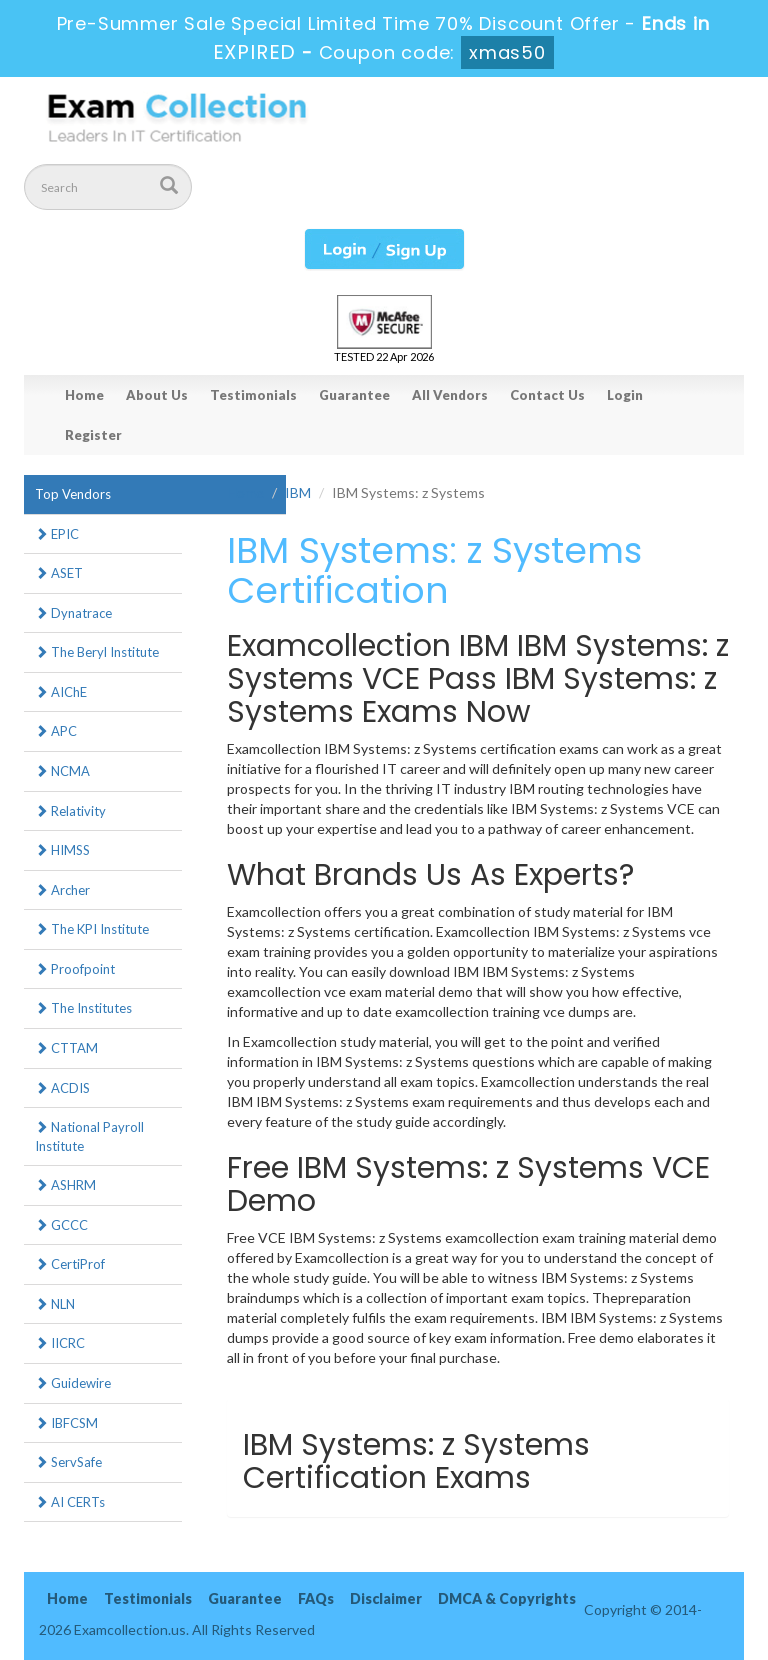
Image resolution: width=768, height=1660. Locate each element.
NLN (55, 1304)
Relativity (70, 811)
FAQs (316, 1598)
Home (84, 395)
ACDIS (62, 1088)
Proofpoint (75, 969)
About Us (157, 395)
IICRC (60, 1343)
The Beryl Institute (97, 652)
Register (93, 435)
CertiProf (70, 1264)
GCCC (61, 1225)
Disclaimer (386, 1598)
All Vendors (450, 395)
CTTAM (66, 1048)
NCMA (62, 771)
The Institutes (83, 1008)
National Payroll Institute (89, 1136)
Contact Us (547, 395)
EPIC (57, 534)
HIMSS (62, 850)
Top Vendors (73, 494)
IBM (298, 492)
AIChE (61, 692)
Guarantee (354, 395)
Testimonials (253, 395)
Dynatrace (73, 613)
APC (56, 731)
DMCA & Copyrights (507, 1598)
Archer (62, 890)
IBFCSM (66, 1423)
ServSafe (68, 1462)
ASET (59, 573)
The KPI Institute (92, 929)
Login (625, 395)
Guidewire (73, 1383)
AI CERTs (70, 1502)
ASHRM (65, 1185)
